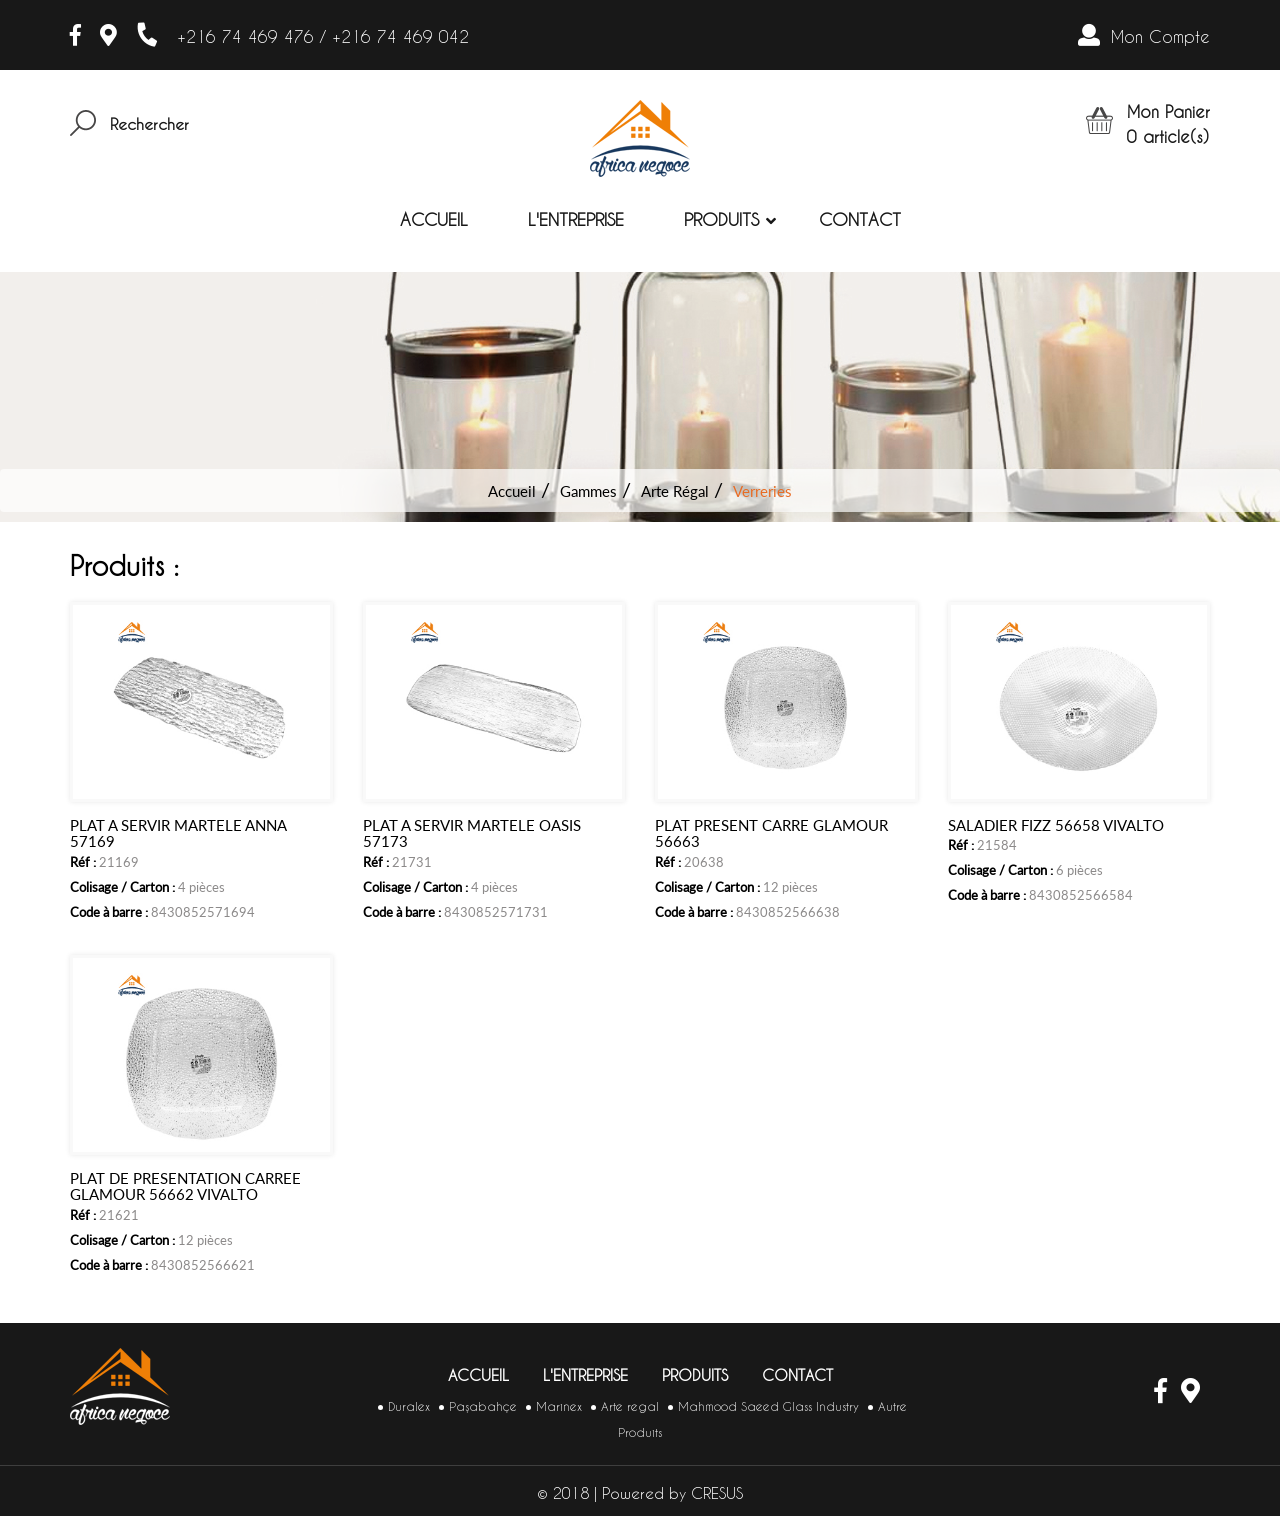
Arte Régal (675, 491)
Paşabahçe (483, 1406)
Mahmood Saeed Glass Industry (768, 1406)
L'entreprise (576, 219)
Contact (860, 219)
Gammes (588, 491)
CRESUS (717, 1493)
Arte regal (630, 1406)
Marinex (559, 1406)
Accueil (434, 219)
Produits (721, 219)
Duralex (409, 1406)
